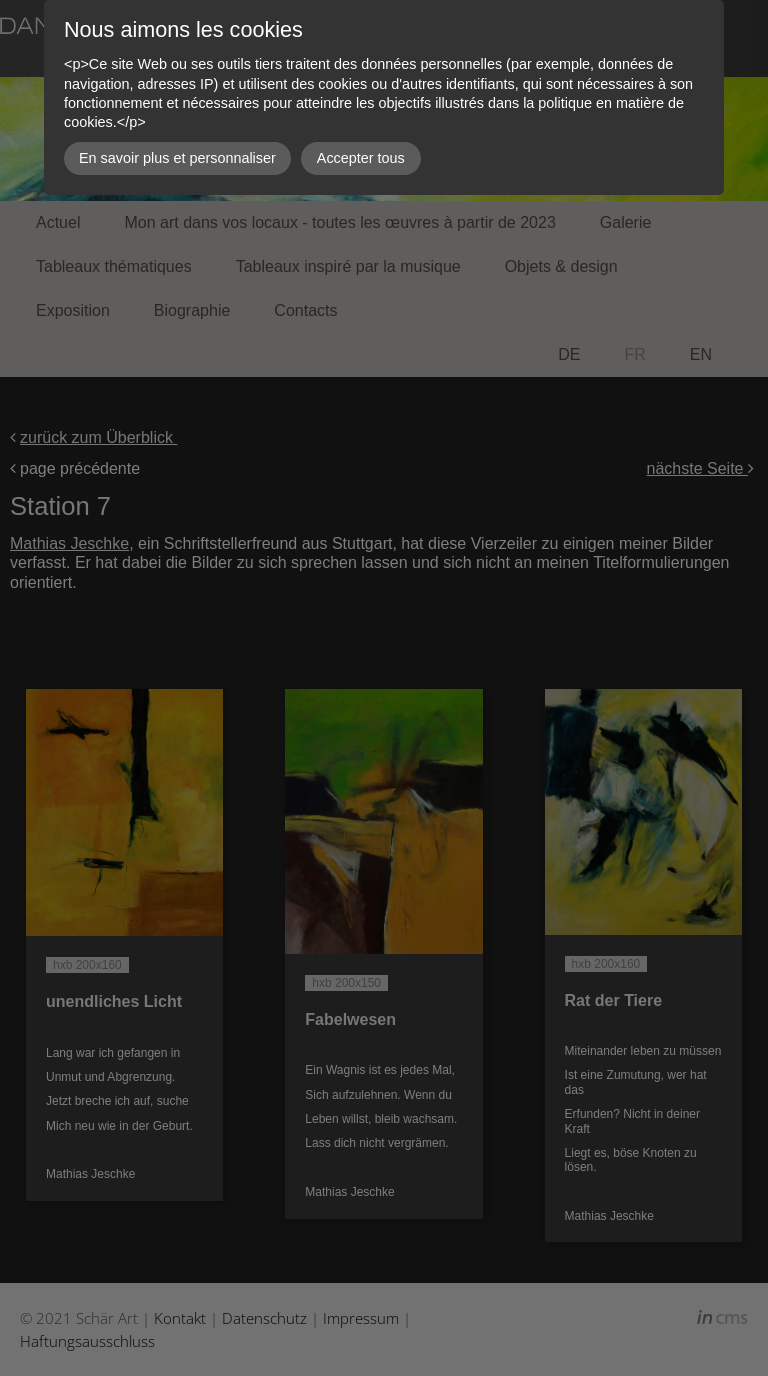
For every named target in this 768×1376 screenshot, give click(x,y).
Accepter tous (361, 158)
